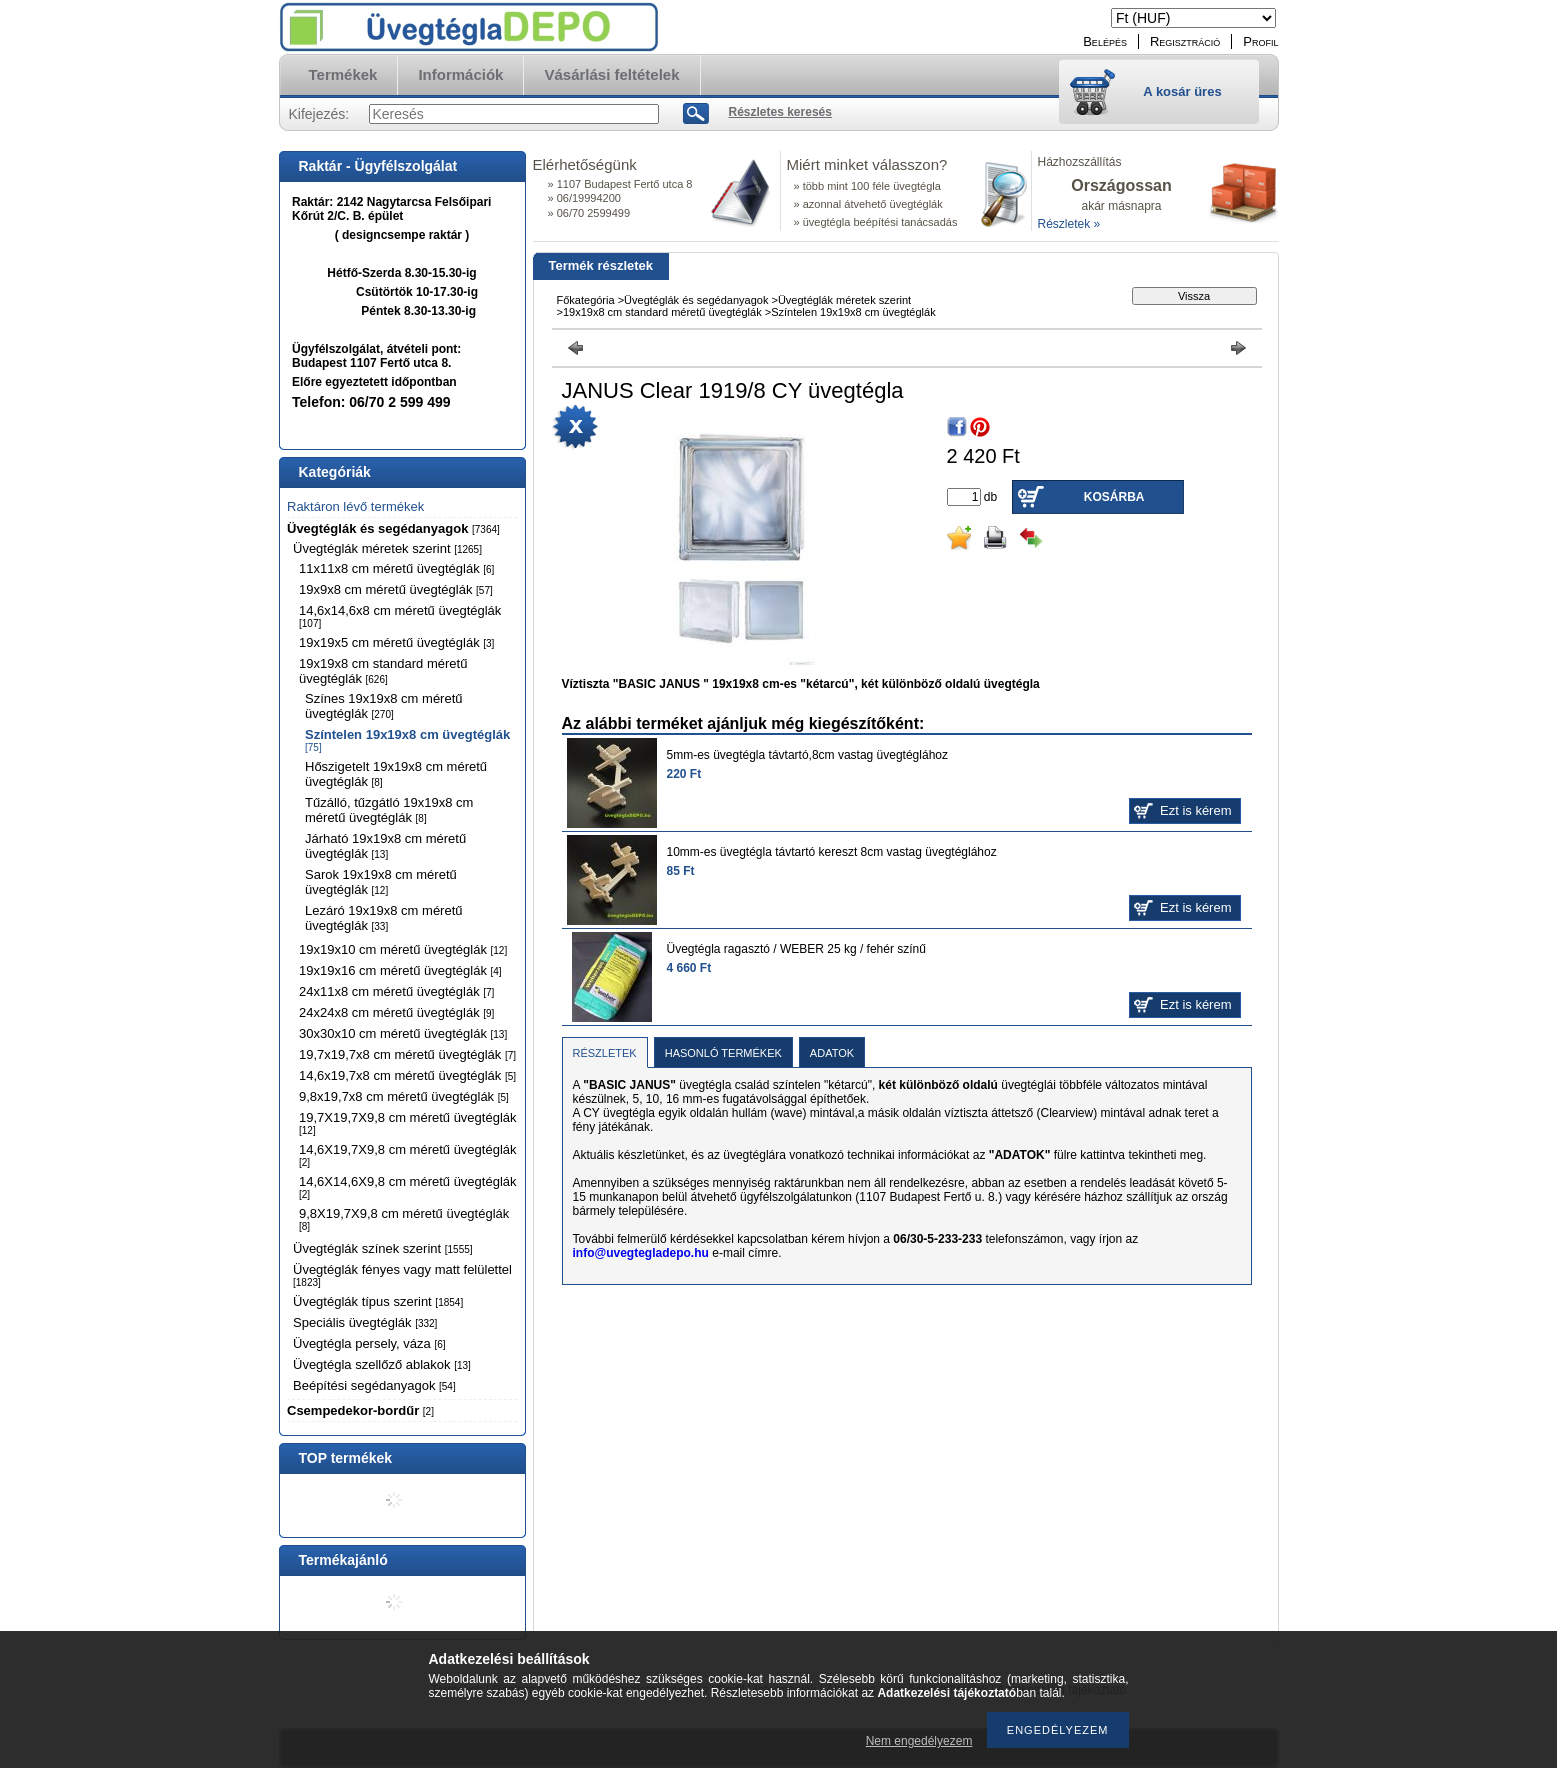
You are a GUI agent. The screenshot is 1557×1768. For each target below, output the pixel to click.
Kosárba (1114, 497)
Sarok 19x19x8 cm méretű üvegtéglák (381, 882)
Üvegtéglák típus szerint (378, 1301)
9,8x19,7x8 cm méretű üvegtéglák (404, 1096)
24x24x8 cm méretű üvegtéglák (396, 1012)
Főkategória (586, 300)
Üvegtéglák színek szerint (383, 1248)
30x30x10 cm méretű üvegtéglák (403, 1033)
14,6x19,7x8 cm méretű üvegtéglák (407, 1075)
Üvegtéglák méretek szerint (387, 548)
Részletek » (1069, 224)
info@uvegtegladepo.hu (641, 1253)
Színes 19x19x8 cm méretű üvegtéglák (384, 706)
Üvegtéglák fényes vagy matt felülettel (402, 1275)
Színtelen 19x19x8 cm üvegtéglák (407, 740)
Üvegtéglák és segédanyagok (393, 528)
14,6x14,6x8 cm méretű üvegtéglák (400, 616)
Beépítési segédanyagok (374, 1385)
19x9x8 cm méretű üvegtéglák (396, 589)
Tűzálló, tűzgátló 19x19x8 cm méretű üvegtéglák (389, 810)
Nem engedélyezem (919, 1741)
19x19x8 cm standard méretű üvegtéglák (383, 671)
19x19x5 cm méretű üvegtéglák (396, 642)
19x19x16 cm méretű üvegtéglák (400, 970)
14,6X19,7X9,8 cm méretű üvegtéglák (408, 1155)
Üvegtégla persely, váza (369, 1343)
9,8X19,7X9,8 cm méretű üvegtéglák (404, 1219)
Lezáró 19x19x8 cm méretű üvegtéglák (384, 918)
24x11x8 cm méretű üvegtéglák (396, 991)
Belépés (1105, 41)
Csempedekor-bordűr (360, 1410)
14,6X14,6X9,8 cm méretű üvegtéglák (408, 1187)
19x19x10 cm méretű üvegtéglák (403, 949)
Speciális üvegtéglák (365, 1322)
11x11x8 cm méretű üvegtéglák (396, 568)
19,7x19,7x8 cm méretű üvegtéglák (407, 1054)
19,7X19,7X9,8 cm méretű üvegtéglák (408, 1123)
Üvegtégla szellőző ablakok (382, 1364)
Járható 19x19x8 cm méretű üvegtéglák (385, 846)
